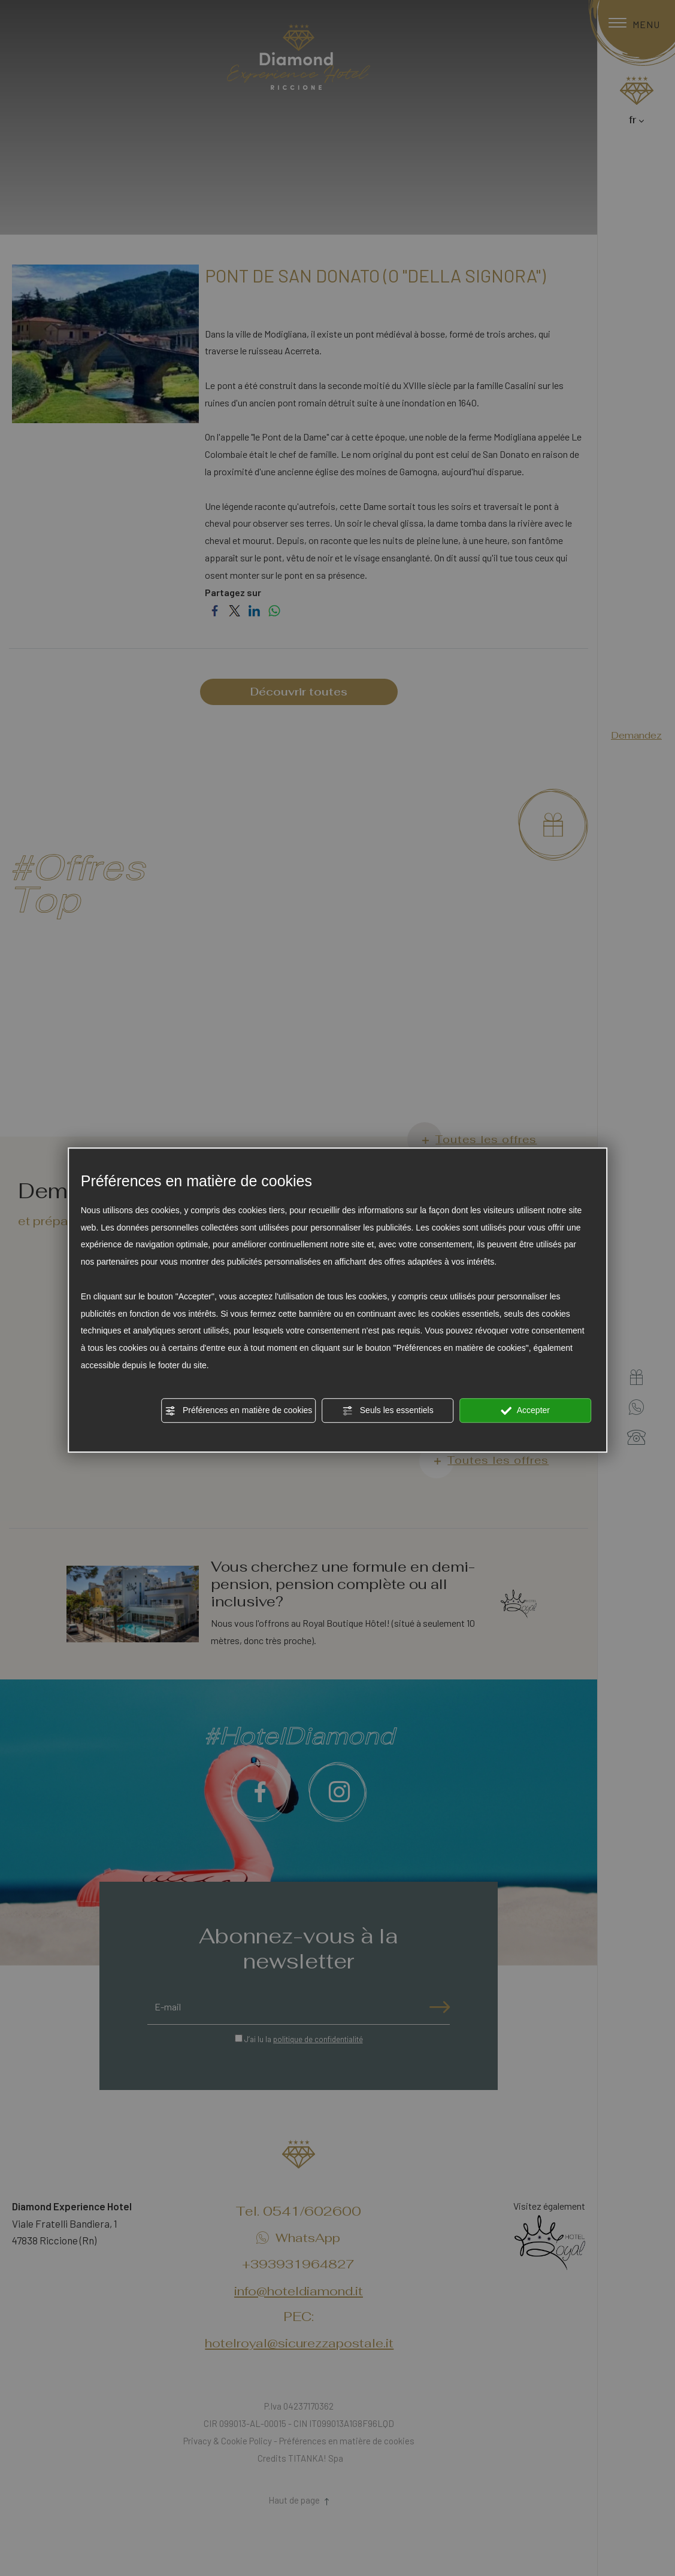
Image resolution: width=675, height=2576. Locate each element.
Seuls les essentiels (388, 1410)
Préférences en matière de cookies (238, 1410)
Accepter (525, 1410)
